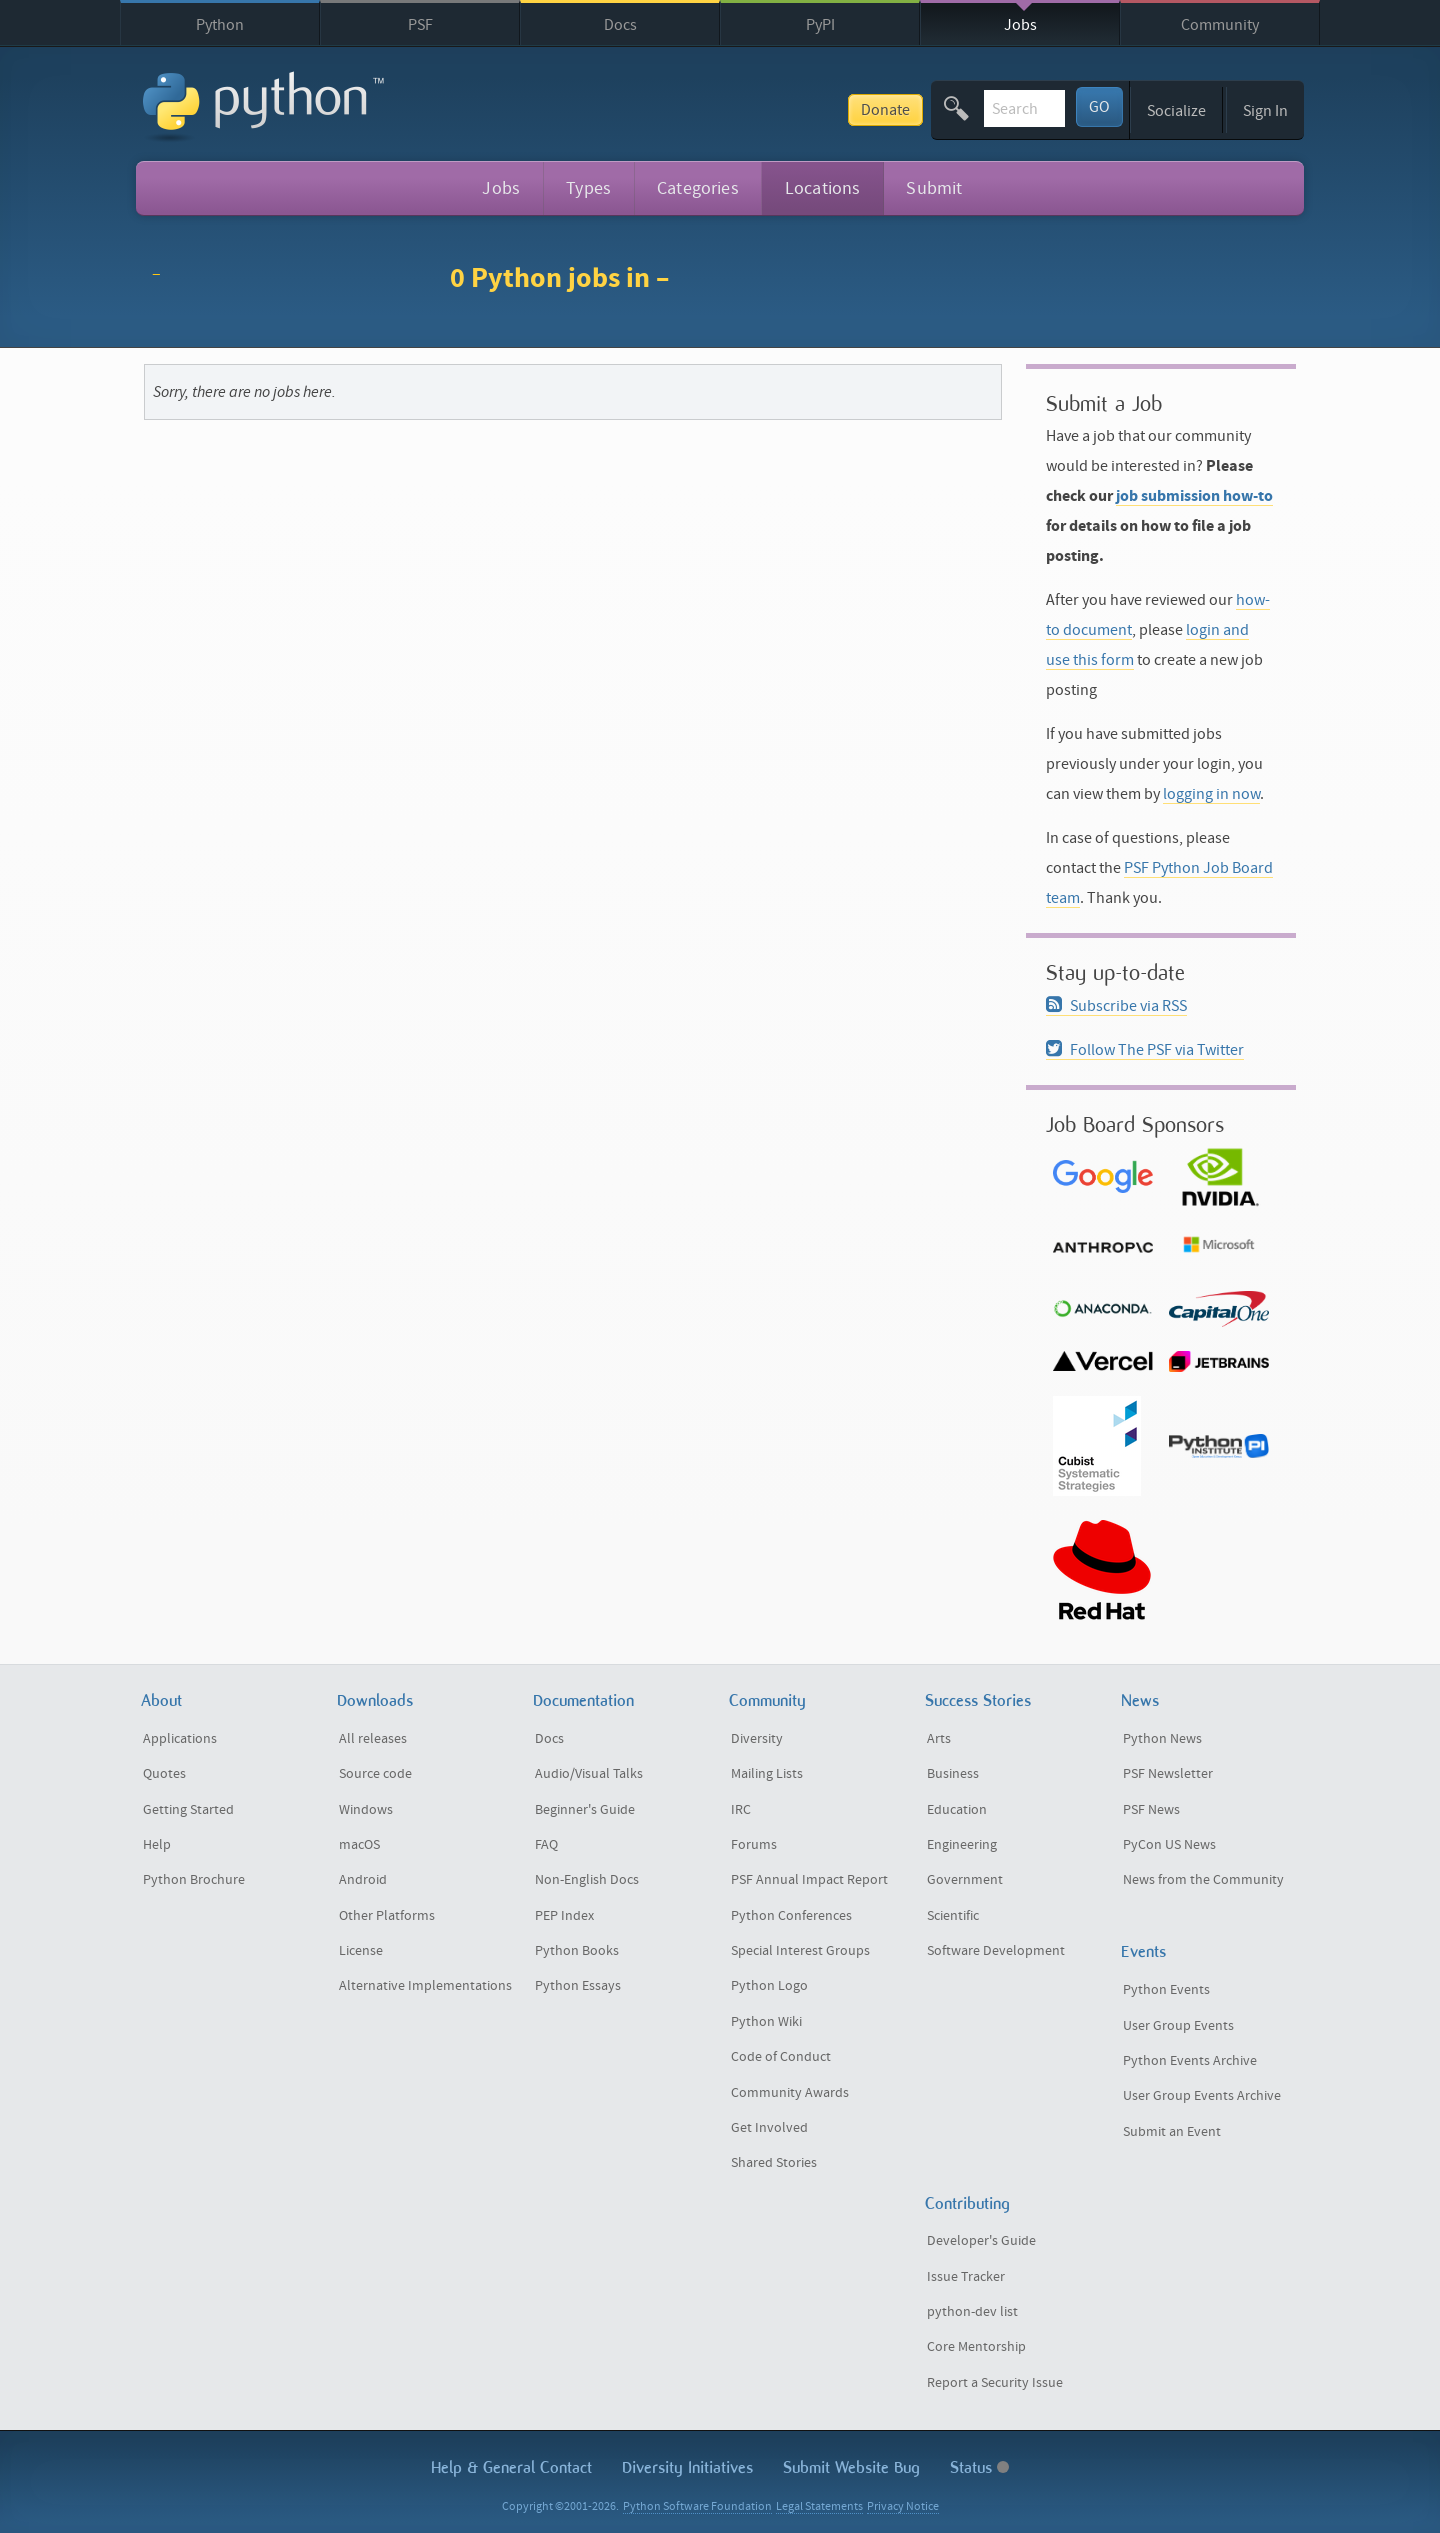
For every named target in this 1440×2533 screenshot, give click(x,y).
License (361, 1951)
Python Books (577, 1951)
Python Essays (578, 1986)
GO (1099, 107)
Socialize (1176, 111)
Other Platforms (387, 1916)
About (161, 1700)
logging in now (1211, 794)
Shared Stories (774, 2163)
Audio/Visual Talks (589, 1774)
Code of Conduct (781, 2057)
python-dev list (972, 2312)
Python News (1162, 1739)
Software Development (996, 1951)
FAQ (546, 1845)
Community (1220, 25)
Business (953, 1774)
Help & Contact (511, 2467)
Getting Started (188, 1810)
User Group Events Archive (1202, 2096)
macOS (359, 1845)
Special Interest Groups (800, 1951)
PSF (420, 25)
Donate (742, 110)
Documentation (583, 1700)
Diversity (757, 1739)
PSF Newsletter (1168, 1774)
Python (220, 25)
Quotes (164, 1774)
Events (1143, 1951)
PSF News (1151, 1810)
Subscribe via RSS (1116, 1006)
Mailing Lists (767, 1774)
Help (157, 1845)
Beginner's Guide (585, 1810)
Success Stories (978, 1700)
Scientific (953, 1916)
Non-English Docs (587, 1880)
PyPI (820, 25)
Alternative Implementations (425, 1986)
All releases (373, 1739)
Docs (620, 25)
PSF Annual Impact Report (809, 1880)
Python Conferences (791, 1916)
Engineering (962, 1845)
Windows (366, 1810)
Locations (823, 188)
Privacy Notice (903, 2506)
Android (363, 1880)
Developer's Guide (981, 2241)
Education (957, 1810)
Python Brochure (194, 1880)
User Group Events (1178, 2026)
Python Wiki (766, 2022)
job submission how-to (1194, 496)
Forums (754, 1845)
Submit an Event (1172, 2132)
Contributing (967, 2203)
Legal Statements (819, 2506)
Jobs (1020, 25)
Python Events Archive (1190, 2061)
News (1140, 1700)
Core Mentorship (976, 2347)
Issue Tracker (966, 2277)
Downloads (375, 1700)
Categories (698, 188)
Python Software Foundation (697, 2506)
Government (965, 1880)
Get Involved (769, 2128)
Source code (375, 1774)
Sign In (1265, 111)
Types (588, 188)
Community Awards (790, 2093)
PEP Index (564, 1916)
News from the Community (1203, 1880)
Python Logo (769, 1986)
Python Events (1166, 1990)
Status (979, 2467)
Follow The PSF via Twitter (1145, 1050)
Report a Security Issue (995, 2383)
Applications (180, 1739)
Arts (939, 1739)
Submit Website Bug (851, 2467)
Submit (934, 188)
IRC (741, 1810)
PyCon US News (1169, 1845)
